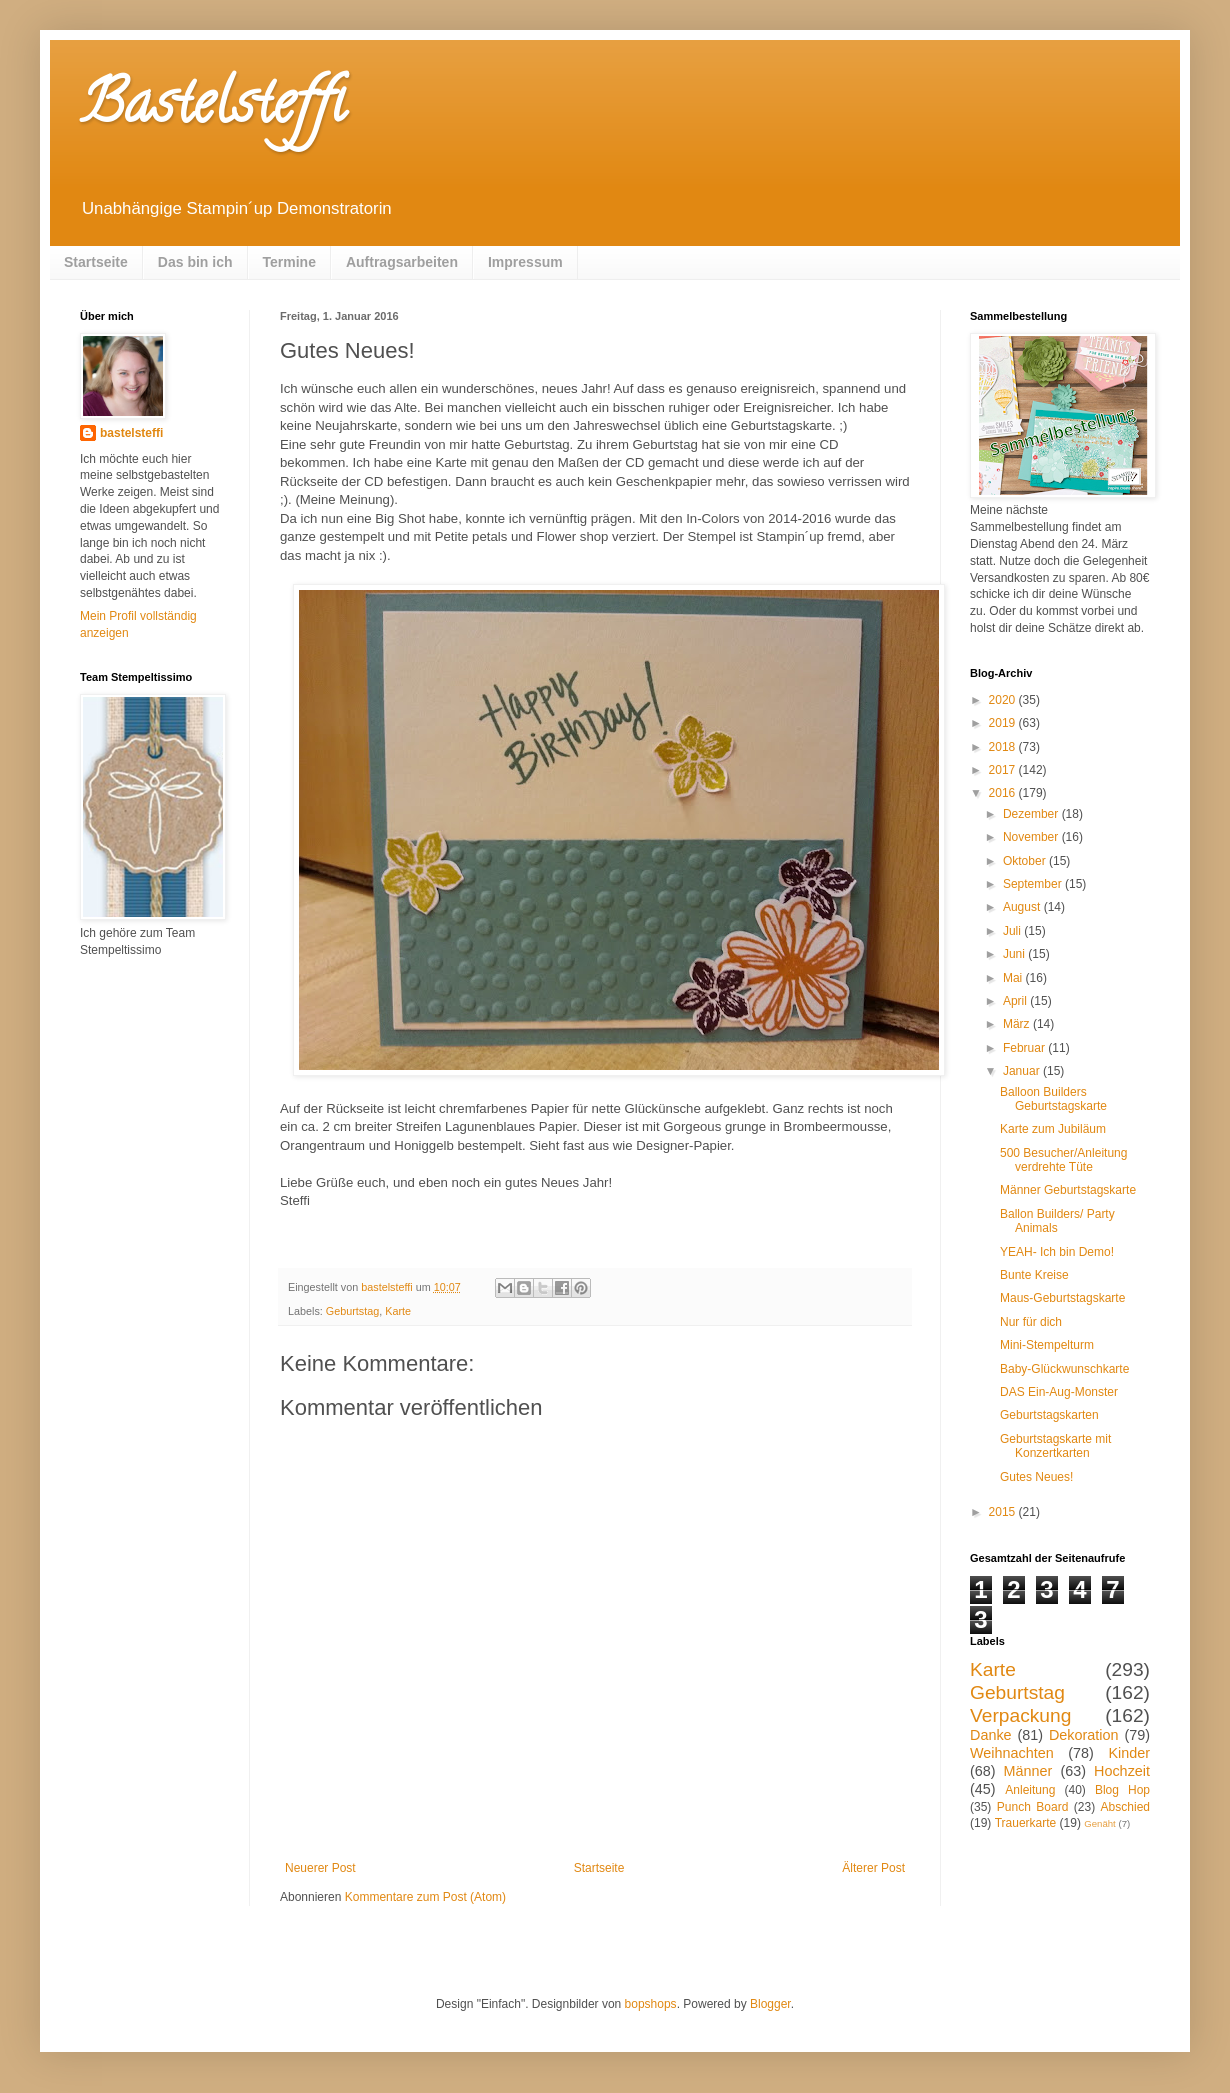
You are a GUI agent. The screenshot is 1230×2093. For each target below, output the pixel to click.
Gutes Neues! (1036, 1477)
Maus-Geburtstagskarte (1062, 1298)
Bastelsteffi (212, 109)
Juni (1015, 954)
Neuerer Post (320, 1868)
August (1023, 907)
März (1018, 1024)
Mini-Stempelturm (1047, 1345)
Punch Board (1033, 1807)
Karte (398, 1311)
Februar (1025, 1048)
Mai (1014, 978)
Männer (1028, 1771)
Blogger (770, 2004)
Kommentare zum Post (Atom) (425, 1897)
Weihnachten (1012, 1753)
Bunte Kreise (1034, 1275)
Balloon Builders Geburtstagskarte (1053, 1099)
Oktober (1026, 861)
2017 (1004, 770)
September (1034, 884)
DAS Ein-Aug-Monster (1059, 1392)
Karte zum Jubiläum (1053, 1129)
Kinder (1129, 1753)
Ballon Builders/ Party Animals (1057, 1221)
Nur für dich (1031, 1322)
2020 (1004, 700)
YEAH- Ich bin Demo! (1057, 1252)
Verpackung (1020, 1715)
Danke (991, 1735)
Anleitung (1030, 1790)
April (1016, 1001)
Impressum (525, 262)
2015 (1004, 1512)
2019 (1004, 723)
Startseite (96, 262)
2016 (1004, 793)
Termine (289, 262)
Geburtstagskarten (1049, 1415)
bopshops (651, 2004)
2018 (1004, 747)
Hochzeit (1122, 1771)
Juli (1013, 931)
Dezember (1032, 814)
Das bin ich (195, 262)
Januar (1023, 1071)
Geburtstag (352, 1311)
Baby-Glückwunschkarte (1064, 1369)
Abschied (1125, 1807)
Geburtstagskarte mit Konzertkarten (1055, 1446)
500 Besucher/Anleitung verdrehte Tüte (1063, 1160)
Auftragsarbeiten (402, 262)
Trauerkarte (1026, 1823)
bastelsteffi (131, 433)
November (1032, 837)
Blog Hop (1122, 1790)
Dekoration (1084, 1735)
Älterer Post (873, 1868)
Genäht (1099, 1823)
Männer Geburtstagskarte (1068, 1190)
